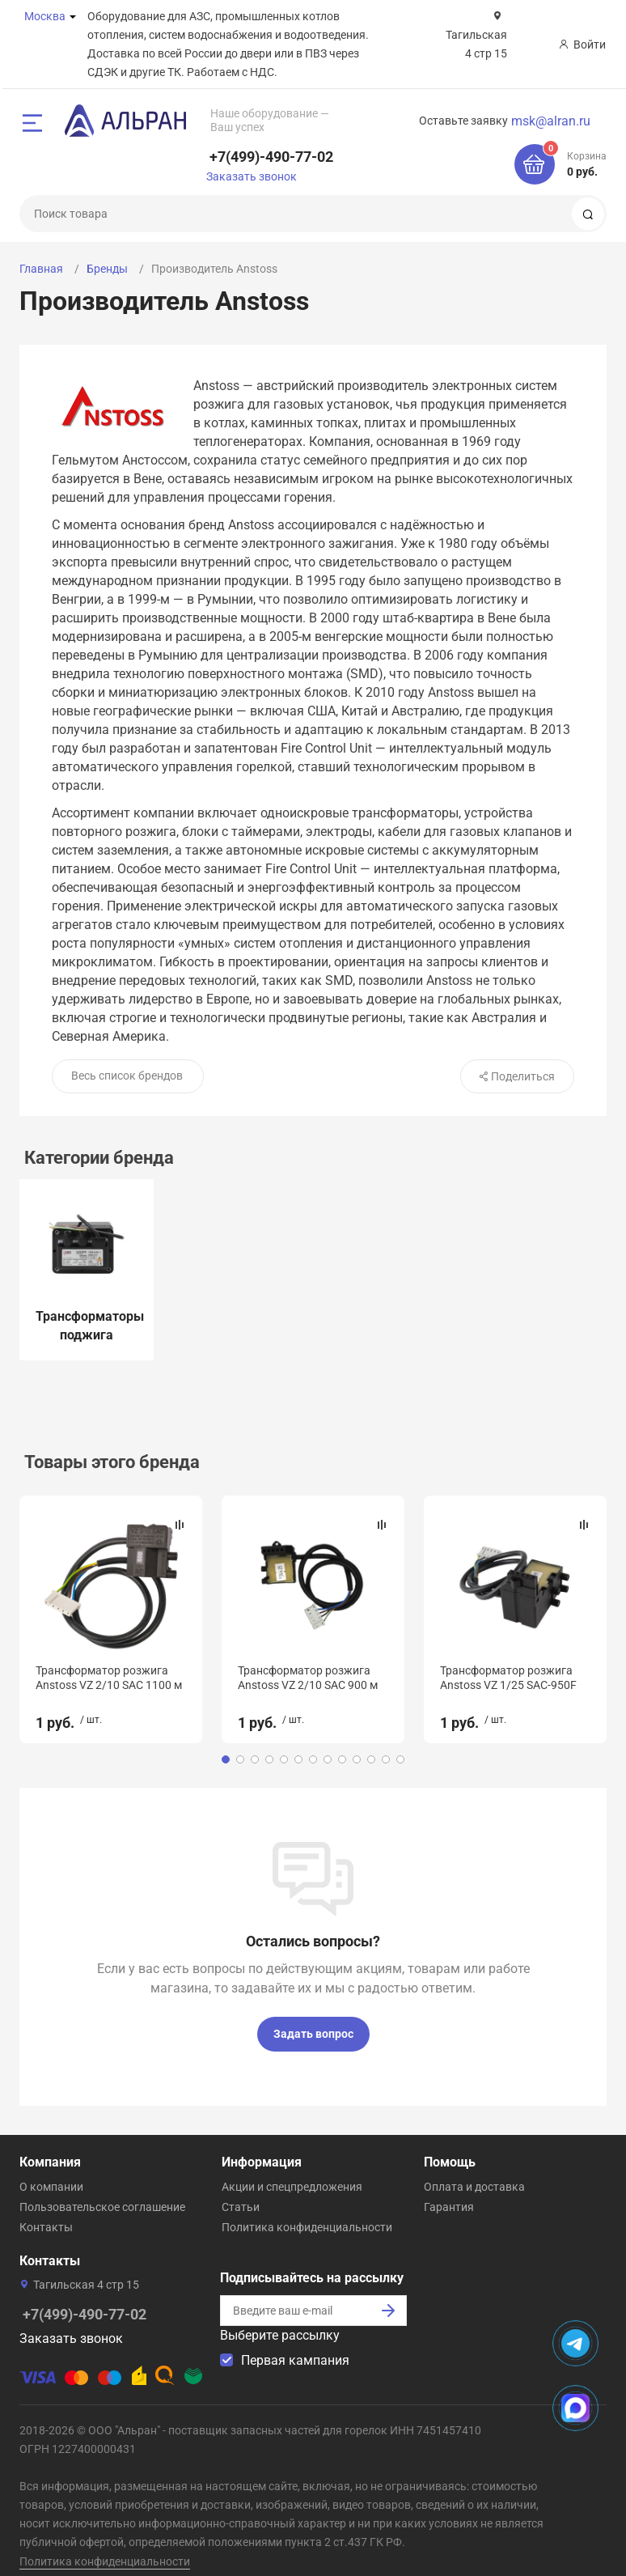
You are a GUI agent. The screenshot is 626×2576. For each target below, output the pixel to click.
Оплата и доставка (474, 2171)
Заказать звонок (251, 176)
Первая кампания (295, 2345)
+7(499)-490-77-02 (271, 156)
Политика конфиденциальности (307, 2211)
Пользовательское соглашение (102, 2191)
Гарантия (449, 2191)
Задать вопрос (313, 2018)
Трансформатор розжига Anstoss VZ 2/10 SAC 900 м (308, 1677)
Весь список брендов (127, 1075)
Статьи (241, 2191)
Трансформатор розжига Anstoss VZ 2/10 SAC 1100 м (109, 1677)
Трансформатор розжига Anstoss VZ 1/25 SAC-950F (508, 1677)
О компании (51, 2171)
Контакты (46, 2211)
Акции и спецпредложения (292, 2171)
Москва (45, 16)
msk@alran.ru (550, 121)
